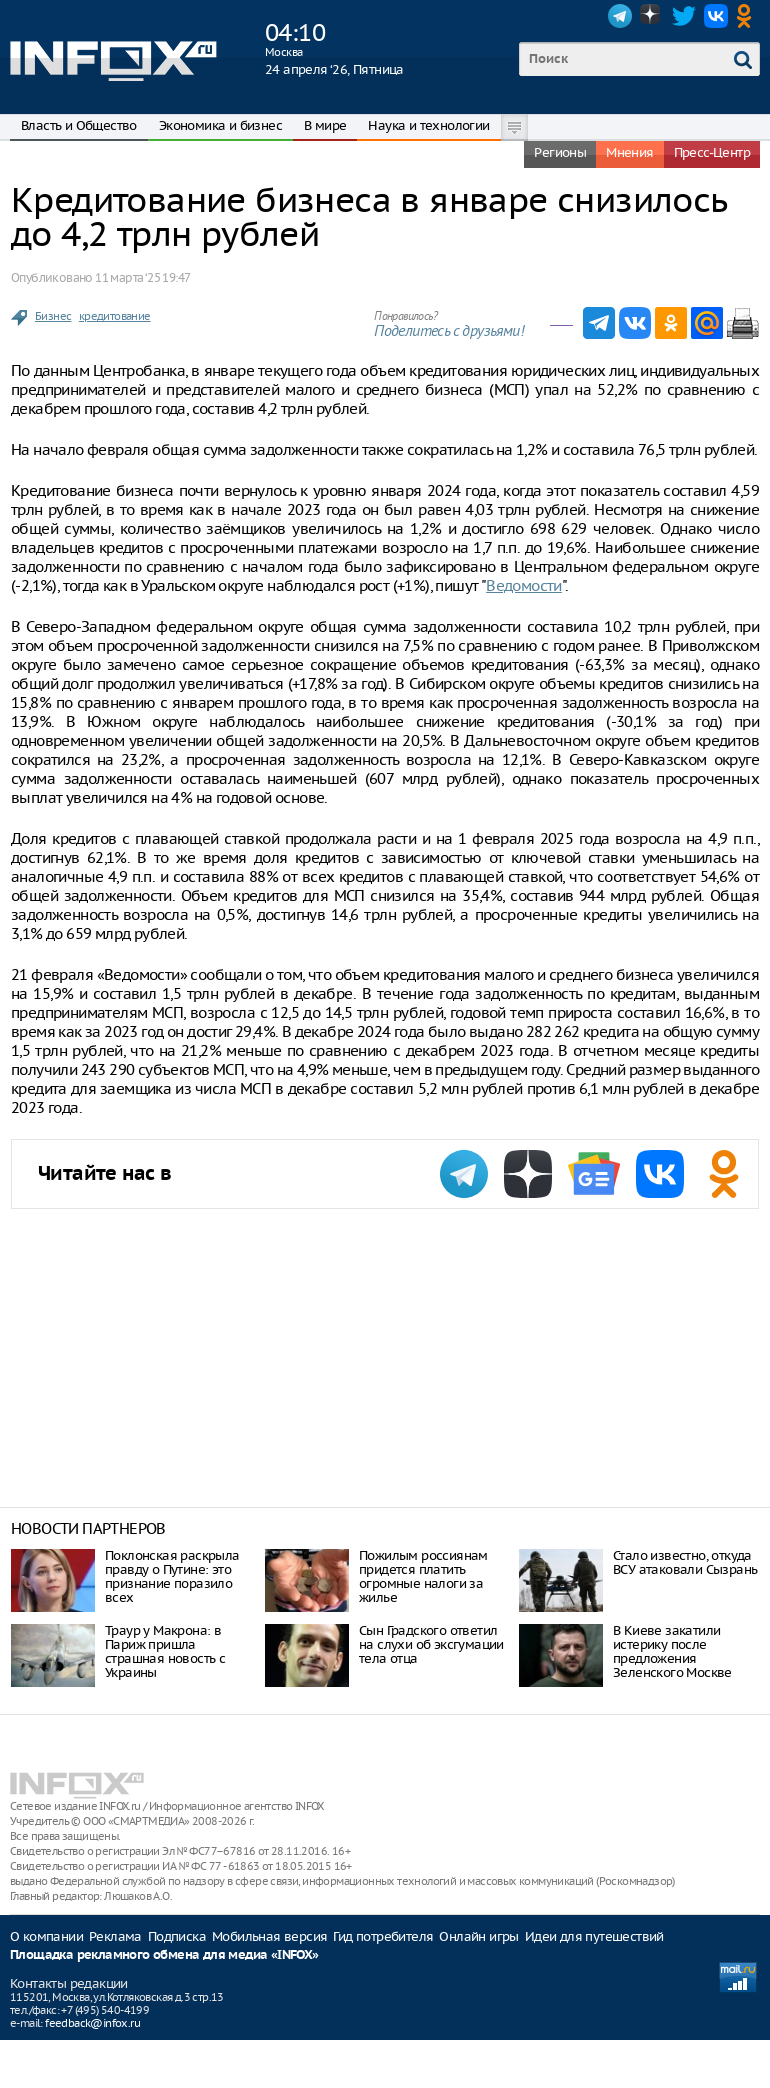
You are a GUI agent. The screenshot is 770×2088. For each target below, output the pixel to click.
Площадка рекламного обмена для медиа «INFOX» (164, 1955)
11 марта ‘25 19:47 (142, 277)
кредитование (115, 316)
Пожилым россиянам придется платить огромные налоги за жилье (423, 1576)
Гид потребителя (383, 1936)
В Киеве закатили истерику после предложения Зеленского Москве (672, 1651)
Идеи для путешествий (594, 1936)
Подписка (177, 1936)
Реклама (115, 1936)
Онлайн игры (478, 1936)
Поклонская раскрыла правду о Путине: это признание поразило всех (172, 1576)
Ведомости (524, 585)
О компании (46, 1936)
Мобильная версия (269, 1936)
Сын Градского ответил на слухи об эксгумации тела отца (431, 1644)
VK (716, 16)
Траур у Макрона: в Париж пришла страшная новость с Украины (165, 1651)
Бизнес (53, 316)
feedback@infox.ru (92, 2023)
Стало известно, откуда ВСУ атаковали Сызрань (685, 1562)
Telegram (620, 16)
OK (748, 16)
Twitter (684, 16)
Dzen (652, 16)
